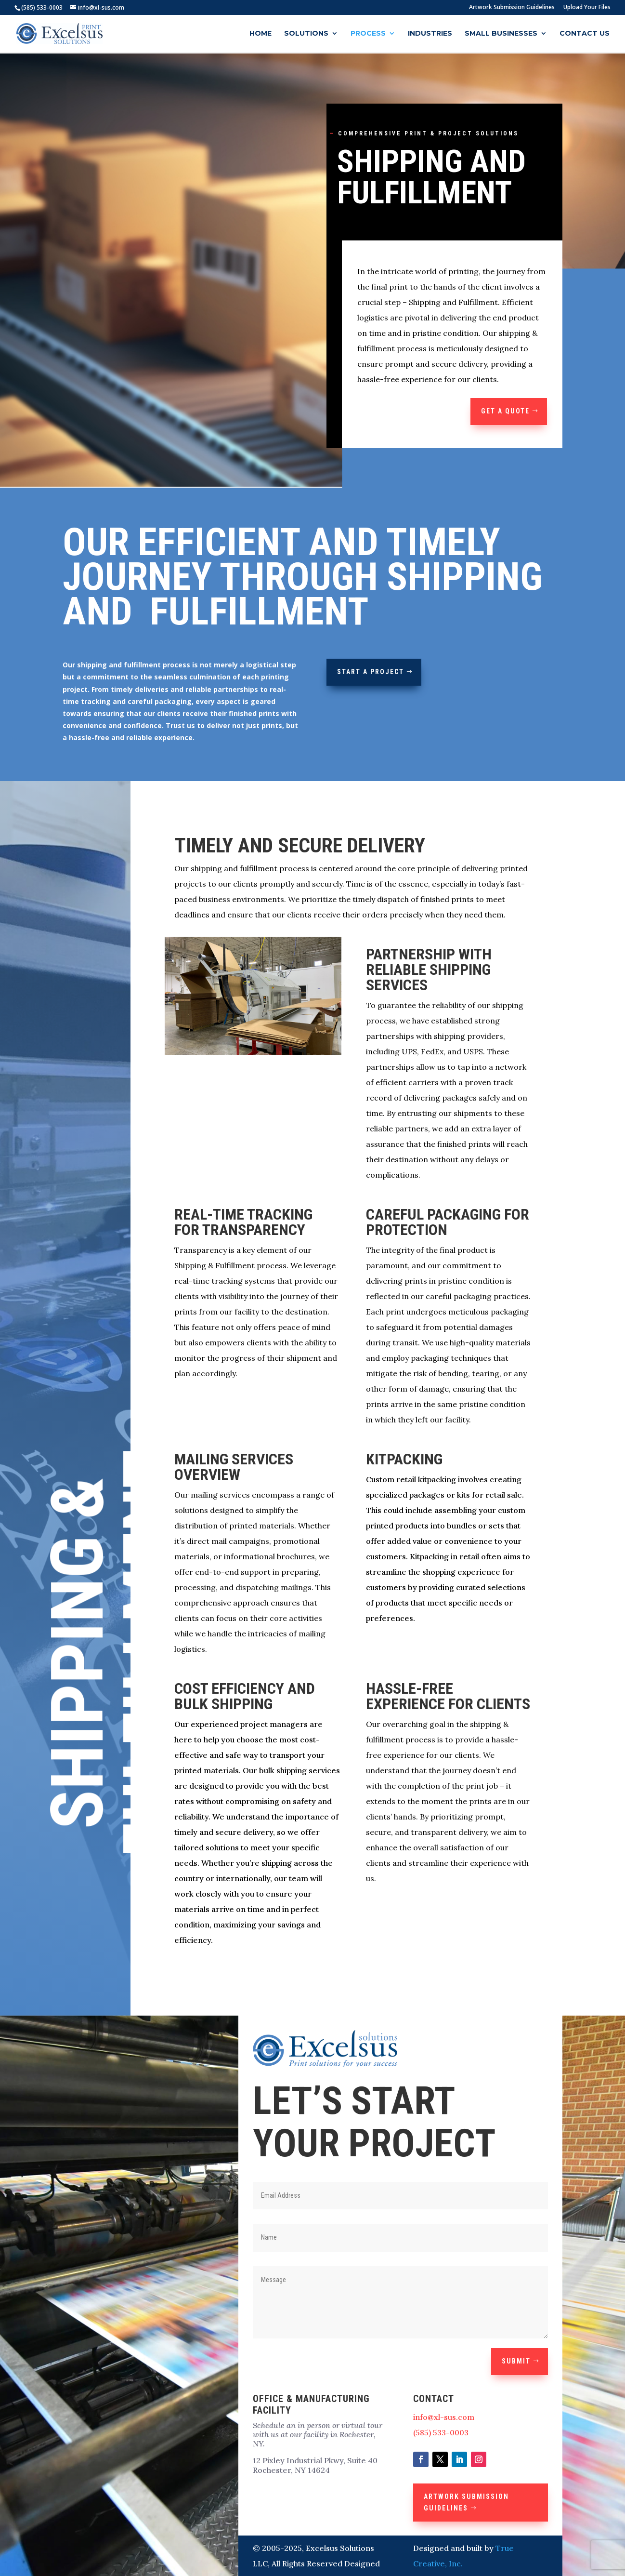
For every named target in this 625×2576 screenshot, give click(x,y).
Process (368, 34)
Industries (430, 34)
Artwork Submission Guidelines (512, 7)
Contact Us (585, 34)
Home (260, 34)
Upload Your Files (587, 7)
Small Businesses (501, 34)
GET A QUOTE (505, 411)
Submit (516, 2361)
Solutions (306, 34)
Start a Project (370, 672)
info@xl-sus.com (443, 2417)
